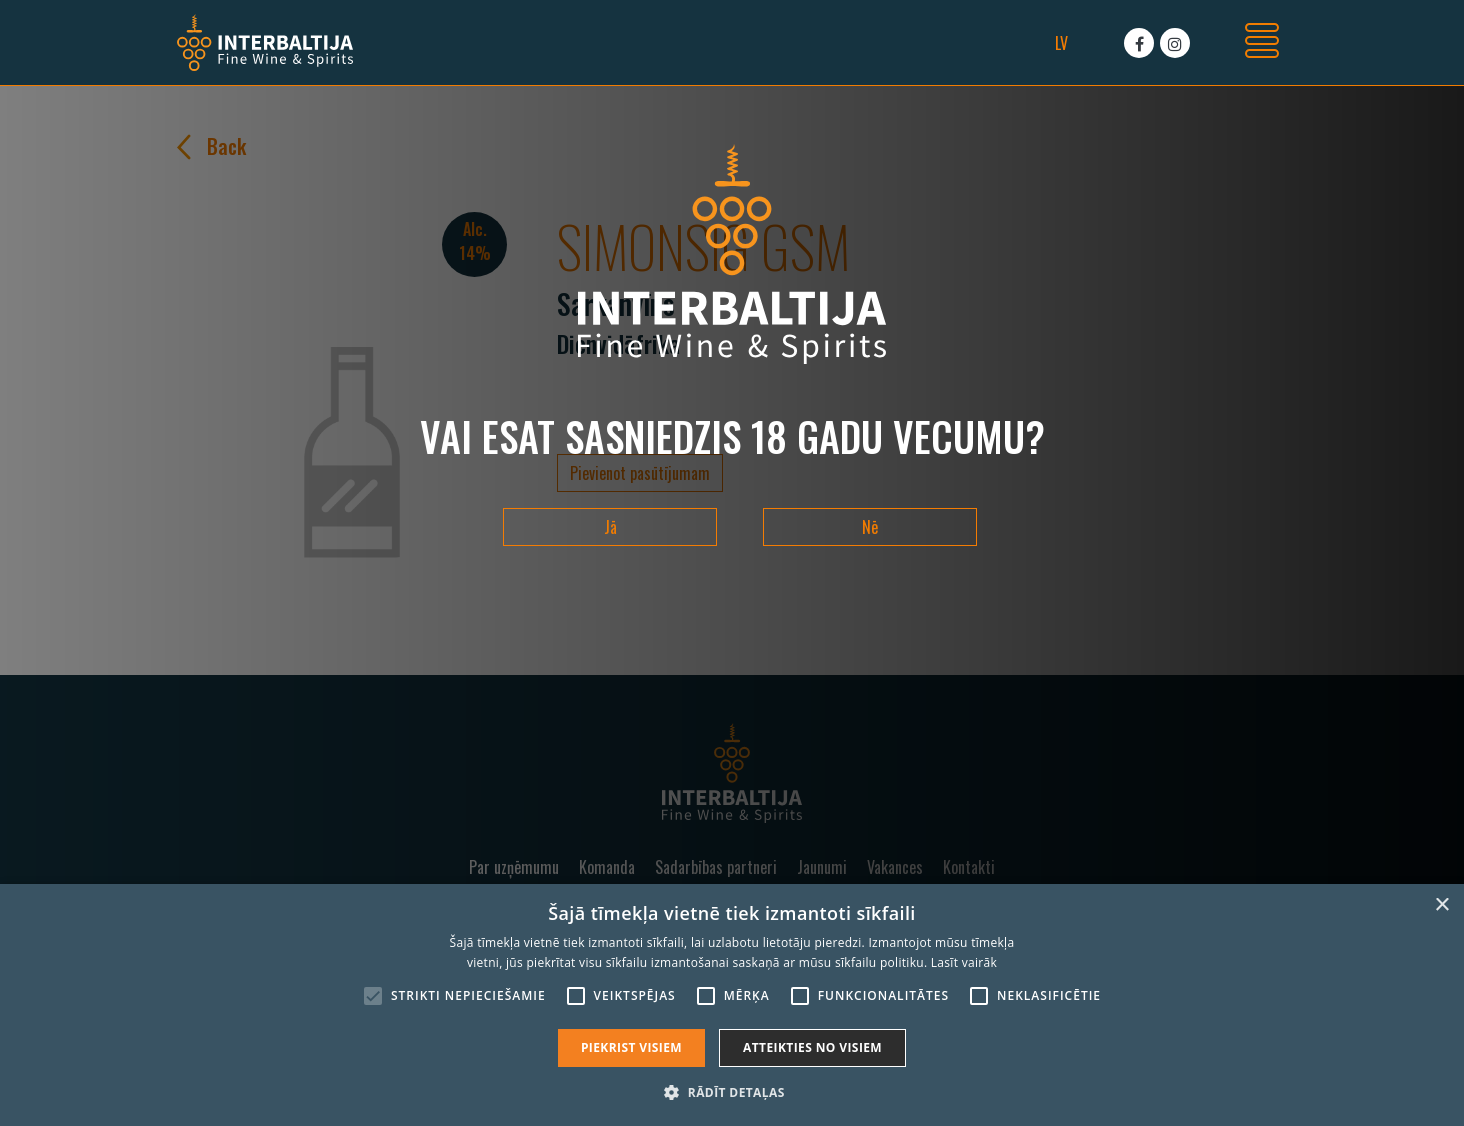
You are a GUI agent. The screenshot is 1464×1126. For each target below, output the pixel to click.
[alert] (732, 1005)
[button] (731, 1092)
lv (1061, 43)
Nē (870, 527)
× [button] (1441, 905)
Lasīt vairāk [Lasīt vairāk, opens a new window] (964, 962)
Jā (610, 527)
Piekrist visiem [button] (631, 1047)
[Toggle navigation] (1262, 43)
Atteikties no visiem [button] (812, 1047)
